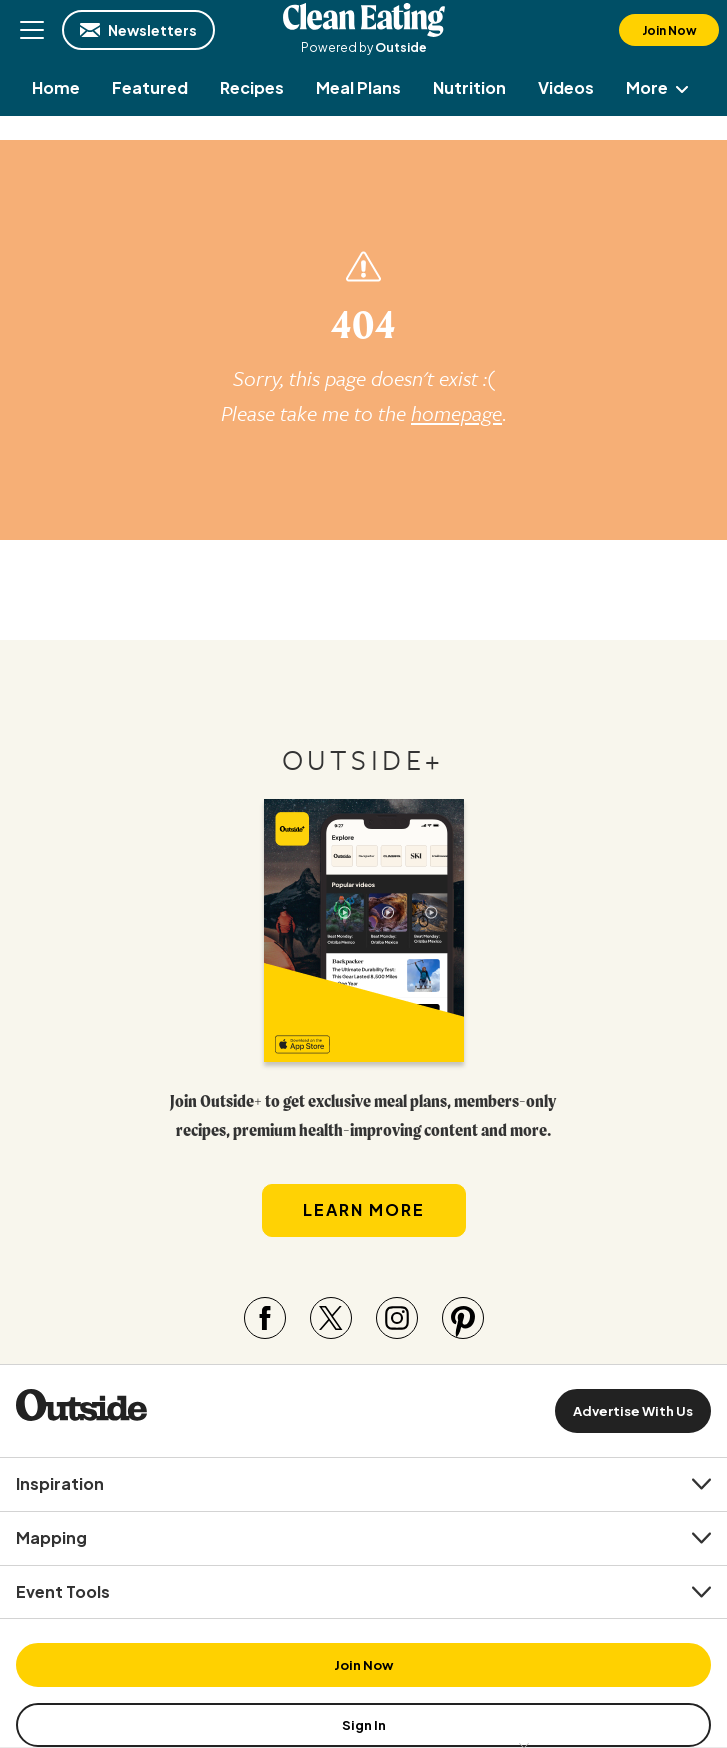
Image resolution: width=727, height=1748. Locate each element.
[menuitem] (56, 87)
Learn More (364, 1209)
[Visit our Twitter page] (331, 1318)
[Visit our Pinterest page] (463, 1318)
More (661, 87)
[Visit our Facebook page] (265, 1318)
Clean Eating (364, 20)
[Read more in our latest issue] (364, 930)
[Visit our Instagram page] (397, 1318)
